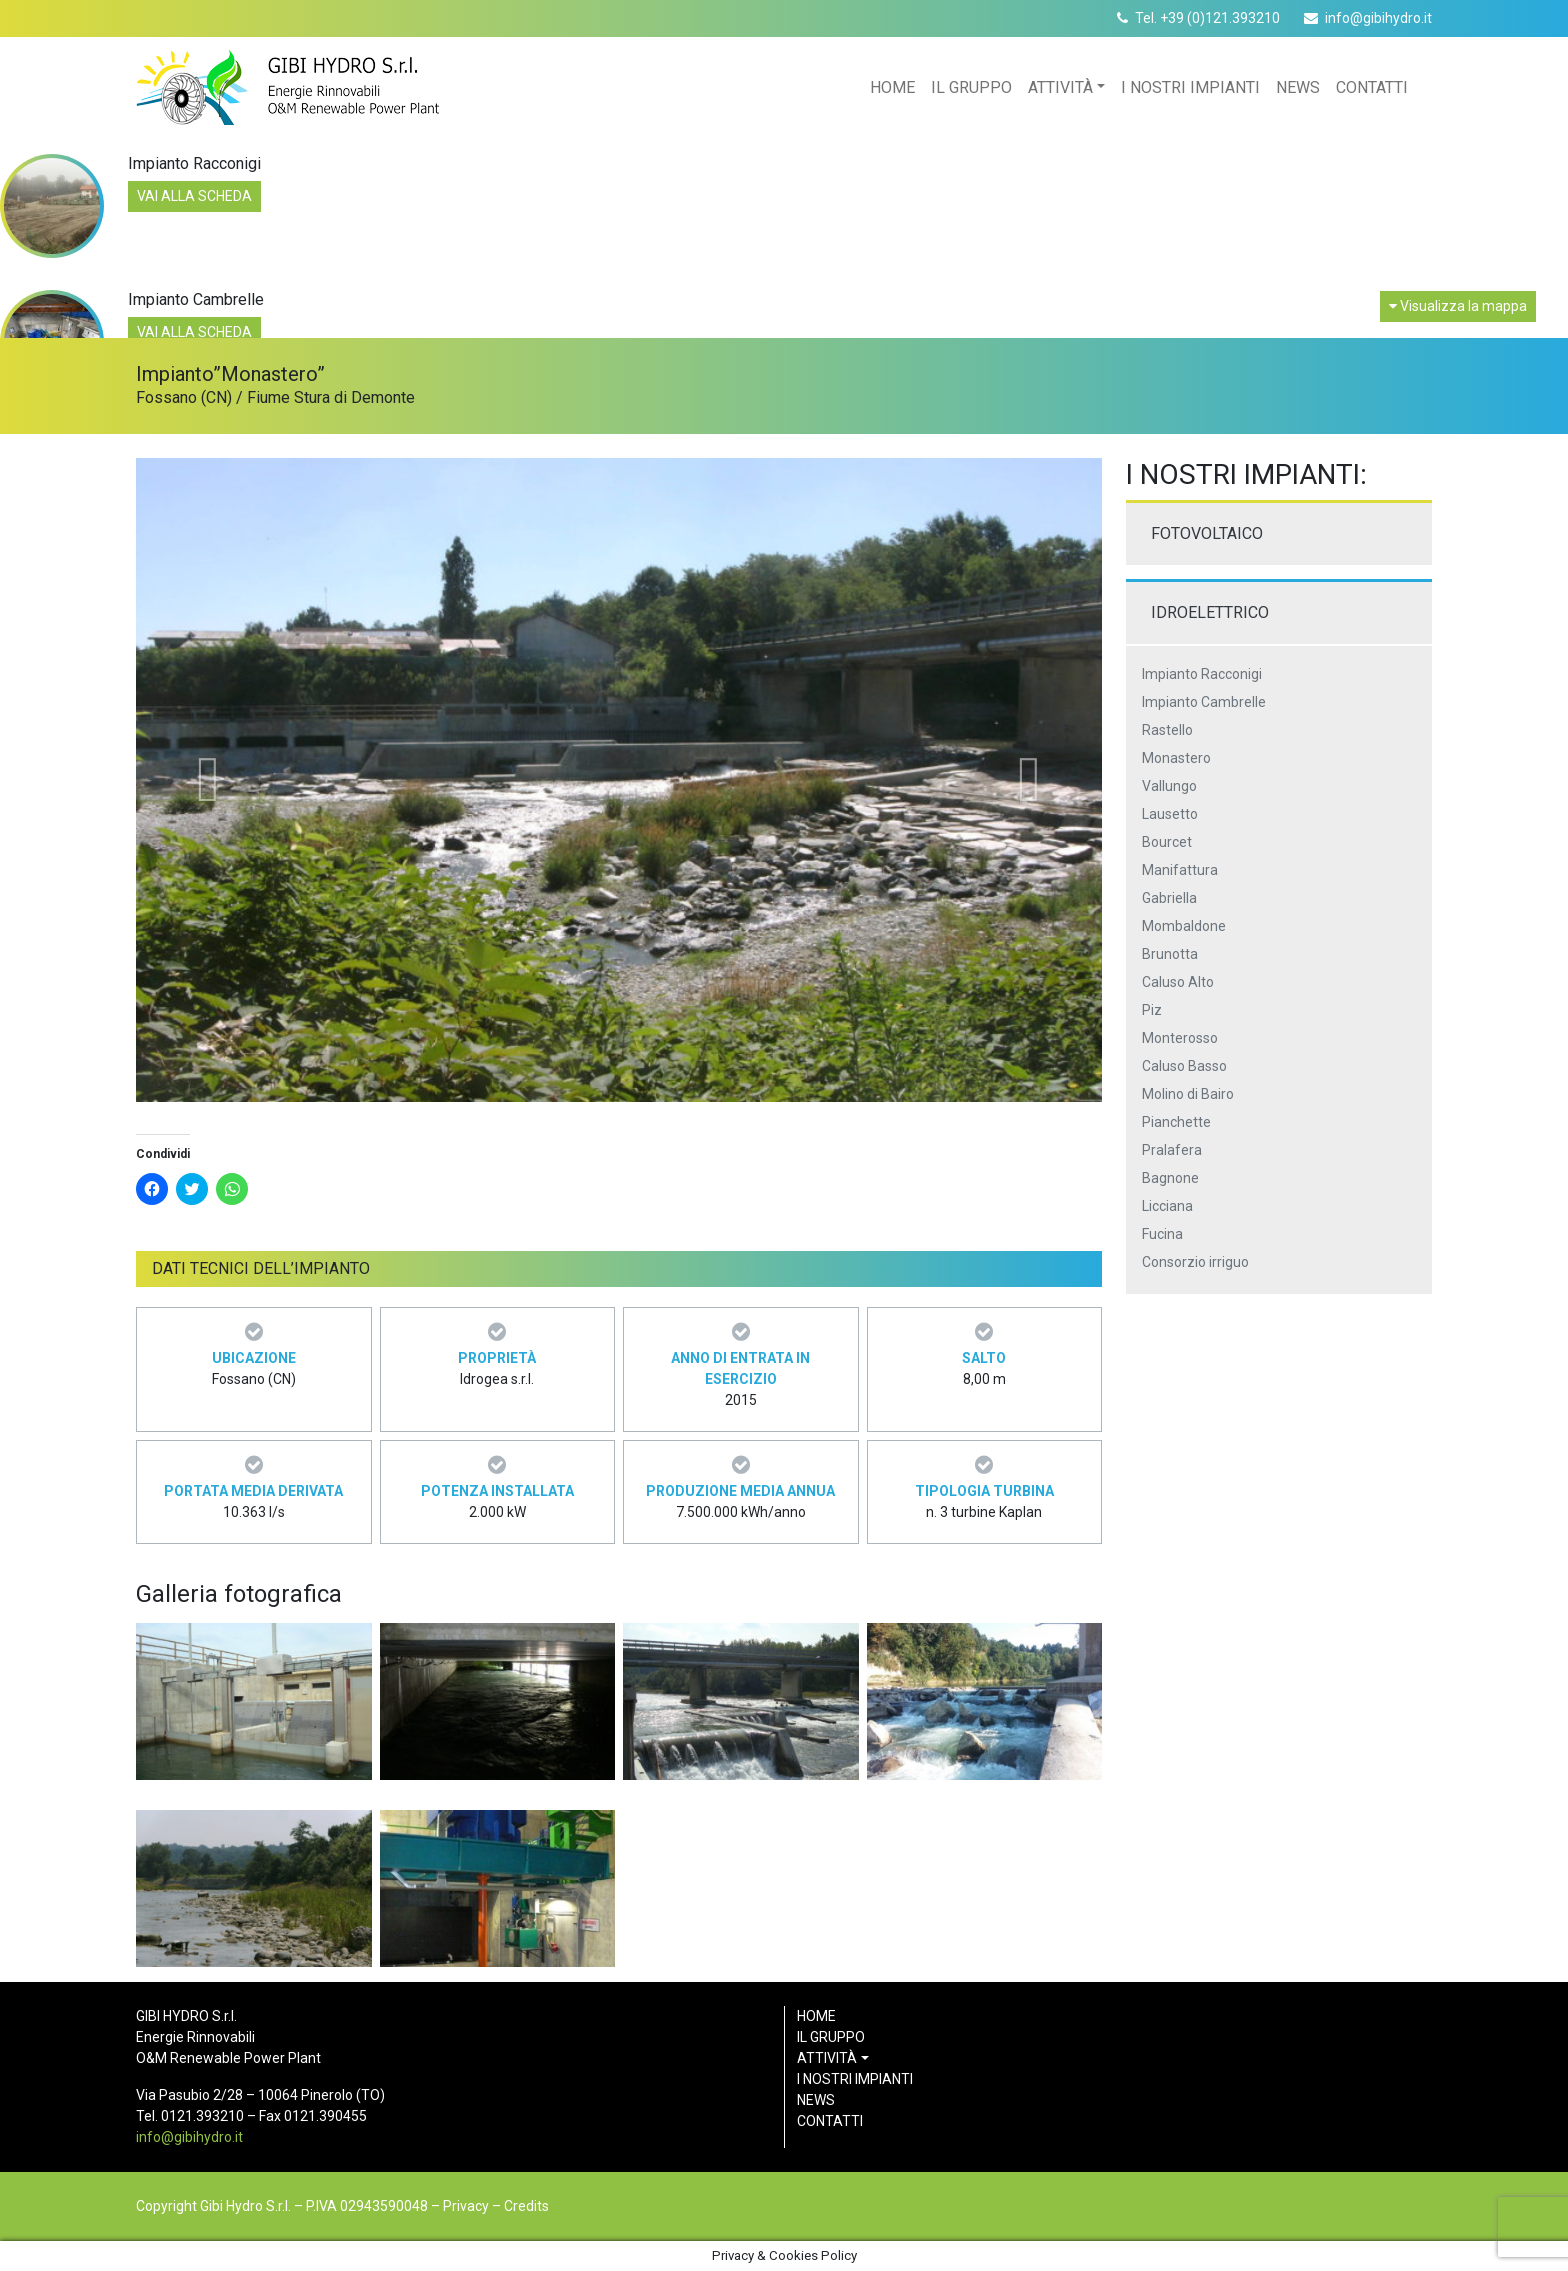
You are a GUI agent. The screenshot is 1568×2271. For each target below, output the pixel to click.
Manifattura (1180, 870)
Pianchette (1176, 1122)
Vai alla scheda (194, 196)
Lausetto (1170, 814)
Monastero (1176, 758)
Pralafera (1172, 1150)
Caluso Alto (1178, 982)
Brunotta (1170, 954)
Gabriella (1169, 898)
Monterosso (1180, 1038)
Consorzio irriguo (1195, 1262)
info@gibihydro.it (1378, 18)
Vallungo (1169, 786)
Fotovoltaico (1207, 533)
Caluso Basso (1184, 1066)
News (1298, 87)
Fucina (1162, 1234)
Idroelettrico (1210, 612)
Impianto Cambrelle (1204, 702)
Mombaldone (1184, 926)
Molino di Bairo (1188, 1094)
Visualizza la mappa (1458, 306)
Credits (526, 2206)
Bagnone (1170, 1178)
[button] (208, 780)
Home (892, 87)
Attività (1060, 87)
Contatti (1372, 87)
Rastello (1167, 730)
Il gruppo (971, 87)
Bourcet (1167, 842)
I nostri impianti (1190, 87)
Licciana (1167, 1206)
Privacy (466, 2206)
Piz (1152, 1010)
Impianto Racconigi (1202, 674)
